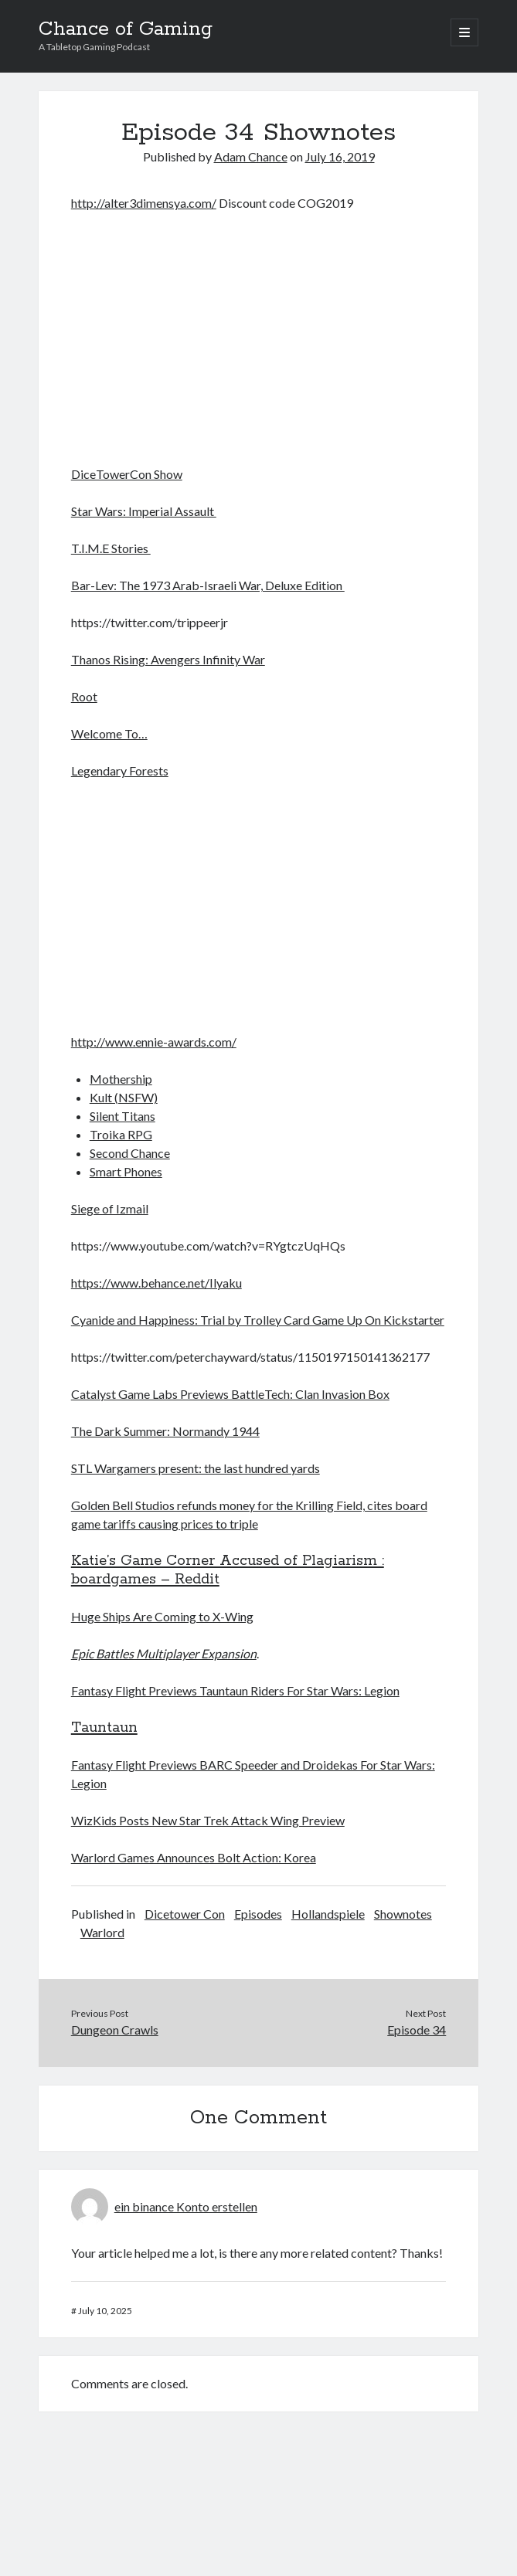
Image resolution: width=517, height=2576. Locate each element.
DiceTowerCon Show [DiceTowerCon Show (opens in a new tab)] (126, 474)
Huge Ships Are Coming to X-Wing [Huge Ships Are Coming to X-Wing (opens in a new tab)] (162, 1616)
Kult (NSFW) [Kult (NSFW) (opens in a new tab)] (124, 1097)
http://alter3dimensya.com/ (143, 202)
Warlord (102, 1932)
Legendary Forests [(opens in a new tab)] (119, 770)
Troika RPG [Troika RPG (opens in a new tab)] (121, 1134)
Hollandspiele (328, 1913)
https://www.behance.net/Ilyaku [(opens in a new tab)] (156, 1282)
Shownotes (403, 1913)
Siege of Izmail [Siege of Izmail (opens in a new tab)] (109, 1208)
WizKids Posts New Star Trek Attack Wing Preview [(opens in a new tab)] (208, 1820)
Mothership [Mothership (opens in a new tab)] (121, 1078)
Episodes (258, 1913)
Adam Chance (250, 156)
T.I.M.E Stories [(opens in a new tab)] (111, 548)
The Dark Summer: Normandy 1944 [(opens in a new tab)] (165, 1431)
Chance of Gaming (126, 29)
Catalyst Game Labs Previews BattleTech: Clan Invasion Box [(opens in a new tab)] (230, 1393)
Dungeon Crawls (114, 2029)
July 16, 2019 (340, 156)
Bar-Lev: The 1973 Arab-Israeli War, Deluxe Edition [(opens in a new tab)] (208, 585)
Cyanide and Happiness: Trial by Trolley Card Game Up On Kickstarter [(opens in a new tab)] (257, 1319)
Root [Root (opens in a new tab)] (84, 696)
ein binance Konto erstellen (185, 2206)
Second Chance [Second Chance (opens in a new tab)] (130, 1152)
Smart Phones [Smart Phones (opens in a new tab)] (126, 1171)
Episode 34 (416, 2029)
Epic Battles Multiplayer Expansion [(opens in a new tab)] (164, 1653)
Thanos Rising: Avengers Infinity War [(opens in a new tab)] (168, 659)
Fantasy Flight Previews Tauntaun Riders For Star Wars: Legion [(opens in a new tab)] (235, 1690)
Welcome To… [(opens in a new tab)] (109, 733)
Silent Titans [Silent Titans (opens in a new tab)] (122, 1115)
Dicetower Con (185, 1913)
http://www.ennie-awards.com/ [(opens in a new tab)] (153, 1041)
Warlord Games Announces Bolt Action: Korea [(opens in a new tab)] (193, 1857)
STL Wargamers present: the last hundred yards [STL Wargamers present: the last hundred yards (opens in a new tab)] (195, 1468)
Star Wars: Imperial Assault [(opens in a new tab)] (143, 511)
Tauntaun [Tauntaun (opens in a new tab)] (104, 1728)
